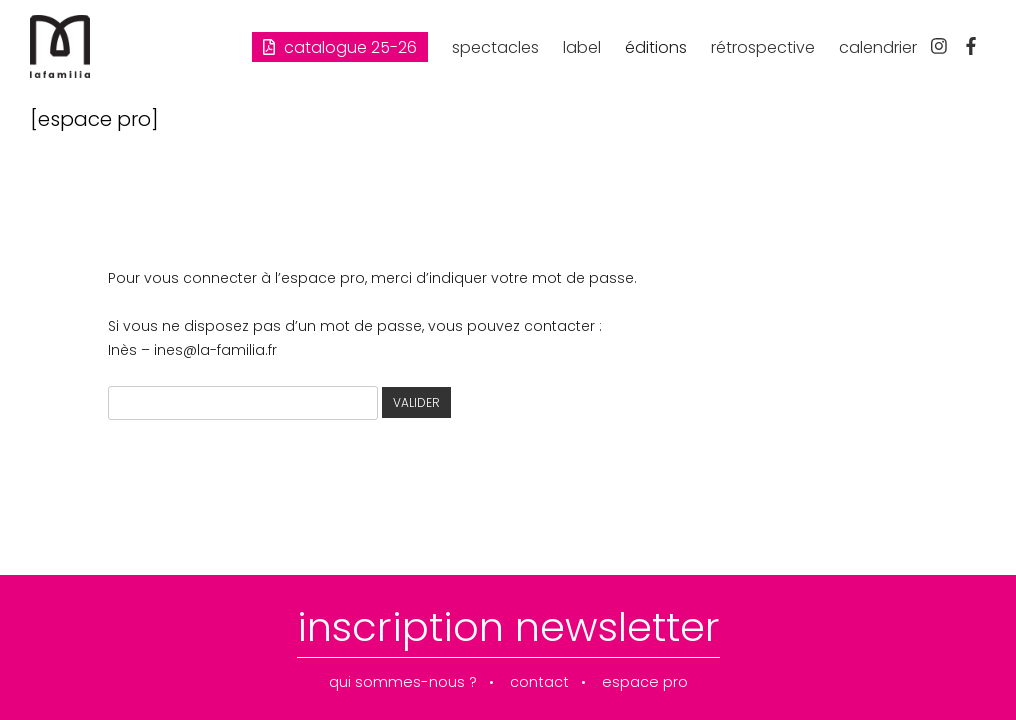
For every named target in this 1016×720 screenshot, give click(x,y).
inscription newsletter (508, 627)
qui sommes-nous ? (403, 682)
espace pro (645, 682)
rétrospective (763, 47)
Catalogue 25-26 (340, 47)
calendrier (878, 47)
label (582, 47)
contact (539, 682)
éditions (656, 47)
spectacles (495, 47)
